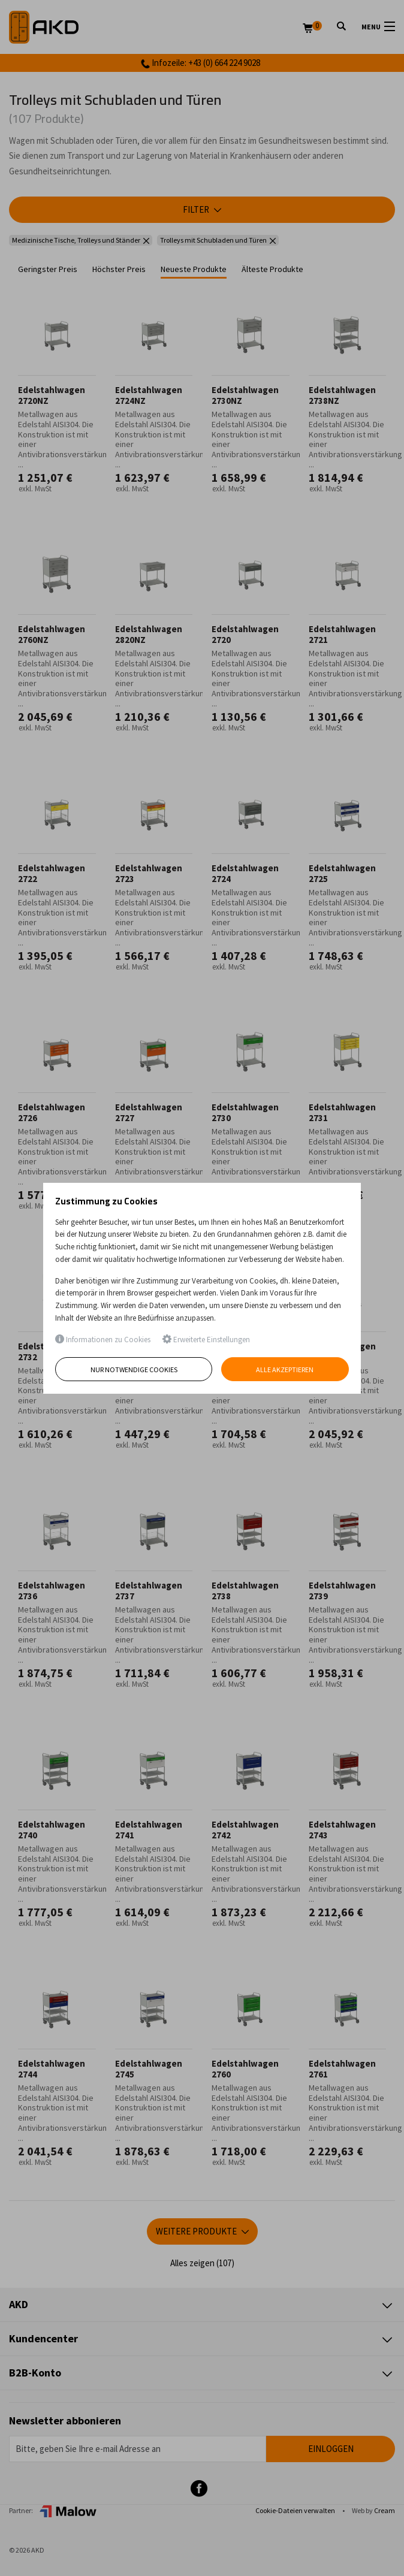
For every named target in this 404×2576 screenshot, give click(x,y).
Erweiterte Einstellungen (206, 1339)
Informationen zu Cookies (102, 1339)
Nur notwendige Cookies (134, 1369)
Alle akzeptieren (285, 1369)
